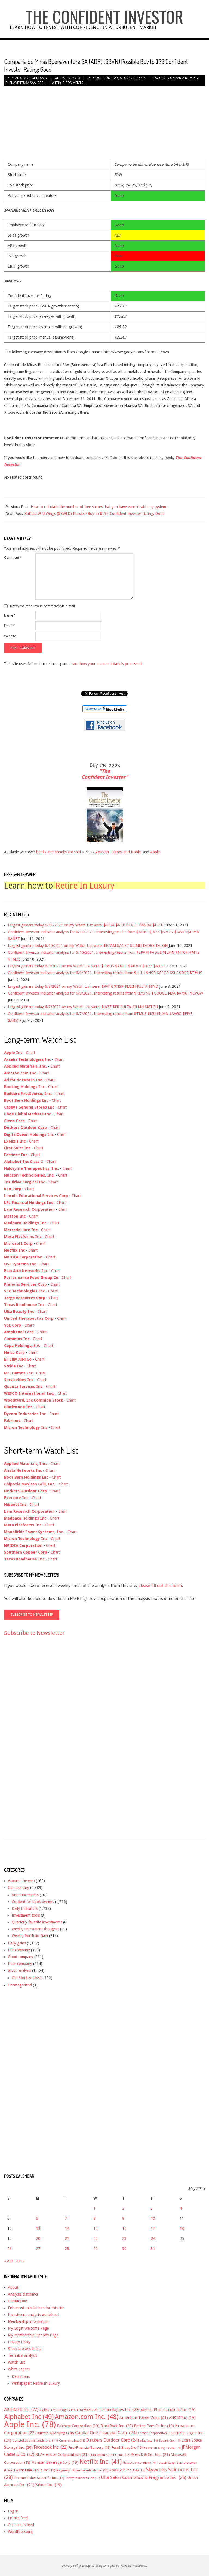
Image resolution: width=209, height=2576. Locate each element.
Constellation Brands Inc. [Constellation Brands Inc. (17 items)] (35, 2440)
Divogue (108, 2566)
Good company (105, 78)
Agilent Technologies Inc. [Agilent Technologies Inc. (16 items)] (61, 2410)
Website (10, 636)
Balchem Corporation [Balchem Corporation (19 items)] (78, 2426)
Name (10, 615)
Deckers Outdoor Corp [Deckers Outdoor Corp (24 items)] (112, 2440)
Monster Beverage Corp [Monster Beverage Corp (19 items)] (54, 2462)
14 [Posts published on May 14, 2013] (67, 2228)
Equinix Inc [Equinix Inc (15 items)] (169, 2440)
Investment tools (26, 1915)
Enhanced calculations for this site (36, 2308)
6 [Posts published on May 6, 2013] (37, 2218)
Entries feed (18, 2518)
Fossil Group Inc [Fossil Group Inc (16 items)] (127, 2448)
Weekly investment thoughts (35, 1929)
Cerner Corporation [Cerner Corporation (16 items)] (155, 2433)
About (13, 2287)
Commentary (18, 1887)
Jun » (20, 2261)
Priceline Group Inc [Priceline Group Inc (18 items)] (37, 2470)
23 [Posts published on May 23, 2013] (124, 2238)
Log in (13, 2511)
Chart (30, 1052)
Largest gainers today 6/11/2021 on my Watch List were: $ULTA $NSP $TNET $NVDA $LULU (86, 925)
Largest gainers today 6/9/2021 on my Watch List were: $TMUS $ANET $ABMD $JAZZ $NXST (86, 966)
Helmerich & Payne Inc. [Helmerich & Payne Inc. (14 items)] (162, 2448)
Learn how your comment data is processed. (106, 664)
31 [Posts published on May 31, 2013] (153, 2248)
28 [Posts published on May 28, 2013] (67, 2248)
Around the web (21, 1881)
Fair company (19, 1950)
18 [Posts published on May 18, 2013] (182, 2228)
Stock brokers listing (25, 2349)
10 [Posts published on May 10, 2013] (153, 2218)
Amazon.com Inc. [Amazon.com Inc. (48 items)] (86, 2417)
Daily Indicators (25, 1908)
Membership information (28, 2321)
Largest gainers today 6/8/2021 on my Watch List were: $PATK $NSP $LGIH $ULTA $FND (83, 986)
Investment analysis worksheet (33, 2314)
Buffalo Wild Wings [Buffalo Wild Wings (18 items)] (55, 2433)
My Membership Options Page (33, 2335)
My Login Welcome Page (28, 2328)
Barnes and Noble (126, 852)
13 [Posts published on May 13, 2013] (38, 2228)
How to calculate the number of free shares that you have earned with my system (98, 507)
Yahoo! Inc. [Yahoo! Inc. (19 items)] (48, 2485)
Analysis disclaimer (23, 2294)
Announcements (25, 1895)
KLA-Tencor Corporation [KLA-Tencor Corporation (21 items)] (62, 2454)
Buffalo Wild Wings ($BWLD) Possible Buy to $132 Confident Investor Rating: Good (94, 513)
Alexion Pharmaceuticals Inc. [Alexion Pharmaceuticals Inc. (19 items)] (168, 2410)
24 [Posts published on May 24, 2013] (153, 2238)
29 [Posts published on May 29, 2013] (95, 2248)
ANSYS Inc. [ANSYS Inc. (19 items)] (182, 2417)
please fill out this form (160, 1585)
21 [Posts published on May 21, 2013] (67, 2238)
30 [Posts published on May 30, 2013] (124, 2248)
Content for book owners (33, 1901)
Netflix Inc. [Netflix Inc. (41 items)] (100, 2461)
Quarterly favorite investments (37, 1922)
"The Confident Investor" (104, 774)
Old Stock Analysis (27, 1978)
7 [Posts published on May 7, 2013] (66, 2218)
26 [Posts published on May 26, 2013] (9, 2248)
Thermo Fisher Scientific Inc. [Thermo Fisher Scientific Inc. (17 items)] (39, 2478)
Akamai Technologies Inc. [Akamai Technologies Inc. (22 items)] (112, 2409)
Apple (155, 852)
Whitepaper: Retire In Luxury (36, 2383)
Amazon (102, 852)
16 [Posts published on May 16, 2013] (124, 2228)
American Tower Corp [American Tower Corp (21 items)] (143, 2417)
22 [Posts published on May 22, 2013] (95, 2238)
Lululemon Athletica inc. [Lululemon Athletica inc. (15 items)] (110, 2455)
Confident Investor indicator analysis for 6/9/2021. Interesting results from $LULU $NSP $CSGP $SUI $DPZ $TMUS (105, 973)
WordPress (139, 2566)
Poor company (20, 1963)
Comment (13, 558)
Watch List (16, 2362)
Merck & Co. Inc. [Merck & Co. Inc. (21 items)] (150, 2454)
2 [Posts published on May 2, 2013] (123, 2208)
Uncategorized (20, 1985)
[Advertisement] (26, 1743)
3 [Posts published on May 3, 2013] (152, 2208)
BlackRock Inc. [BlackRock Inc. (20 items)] (116, 2426)
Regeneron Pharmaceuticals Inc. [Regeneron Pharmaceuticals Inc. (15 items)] (82, 2470)
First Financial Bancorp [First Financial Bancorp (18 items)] (89, 2447)
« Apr (8, 2261)
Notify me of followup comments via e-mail (42, 606)
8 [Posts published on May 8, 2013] (94, 2218)
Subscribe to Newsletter (34, 1633)
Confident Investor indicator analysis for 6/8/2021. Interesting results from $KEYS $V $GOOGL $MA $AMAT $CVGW (105, 993)
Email (9, 626)
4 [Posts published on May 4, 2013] (181, 2208)
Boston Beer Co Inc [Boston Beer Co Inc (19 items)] (154, 2426)
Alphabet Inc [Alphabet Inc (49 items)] (29, 2417)
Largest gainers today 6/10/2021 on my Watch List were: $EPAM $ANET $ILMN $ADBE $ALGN (88, 945)
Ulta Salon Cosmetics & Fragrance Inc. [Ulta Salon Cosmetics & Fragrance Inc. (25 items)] (143, 2477)
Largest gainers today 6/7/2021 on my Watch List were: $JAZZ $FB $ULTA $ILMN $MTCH (83, 1007)
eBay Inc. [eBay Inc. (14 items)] (149, 2440)
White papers (19, 2369)
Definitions (21, 2376)
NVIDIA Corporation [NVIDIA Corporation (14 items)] (139, 2463)
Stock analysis (133, 78)
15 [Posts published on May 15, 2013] (95, 2228)
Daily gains (17, 1943)
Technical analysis (22, 2355)
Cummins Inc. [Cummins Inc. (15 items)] (72, 2440)
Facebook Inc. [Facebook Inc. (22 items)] (50, 2447)
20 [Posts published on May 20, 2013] (38, 2238)
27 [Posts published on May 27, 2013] (38, 2248)
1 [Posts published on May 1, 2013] (94, 2208)
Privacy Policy (19, 2342)
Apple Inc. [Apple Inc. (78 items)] (30, 2424)
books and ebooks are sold (59, 852)
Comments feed (21, 2525)
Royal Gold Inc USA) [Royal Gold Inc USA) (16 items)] (127, 2470)
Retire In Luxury (85, 885)
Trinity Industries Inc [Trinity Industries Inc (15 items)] (82, 2478)
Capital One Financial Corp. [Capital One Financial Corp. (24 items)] (106, 2432)
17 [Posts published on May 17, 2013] (153, 2228)
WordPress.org (20, 2531)
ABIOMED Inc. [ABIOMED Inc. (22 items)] (21, 2409)
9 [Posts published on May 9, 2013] (123, 2218)
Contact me (17, 2301)
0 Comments (73, 83)
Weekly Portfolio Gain (30, 1936)
